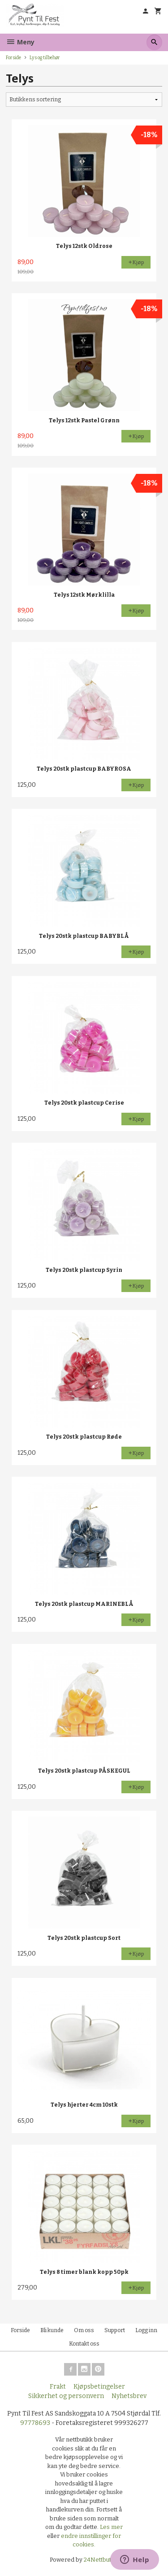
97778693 (35, 2423)
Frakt (58, 2386)
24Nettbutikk (101, 2559)
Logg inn (146, 2330)
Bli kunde (52, 2330)
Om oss (84, 2330)
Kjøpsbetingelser (99, 2386)
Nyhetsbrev (129, 2396)
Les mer (111, 2527)
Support (114, 2330)
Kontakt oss (84, 2344)
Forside (13, 58)
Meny (20, 42)
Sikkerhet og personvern (66, 2396)
